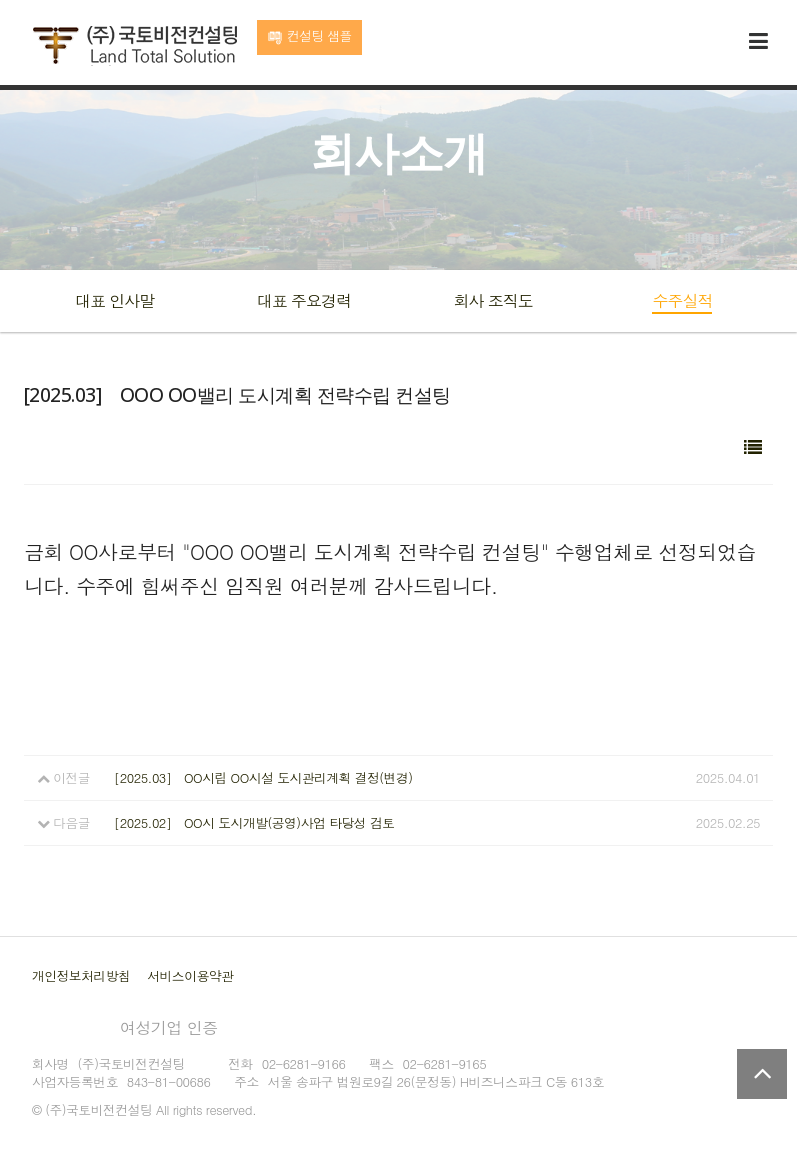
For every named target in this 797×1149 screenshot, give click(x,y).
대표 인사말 (114, 300)
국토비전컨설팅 (134, 46)
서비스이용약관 (190, 975)
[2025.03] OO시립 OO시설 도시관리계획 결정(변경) (263, 777)
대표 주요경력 (304, 300)
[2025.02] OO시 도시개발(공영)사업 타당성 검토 (254, 822)
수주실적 (682, 300)
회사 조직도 (492, 300)
